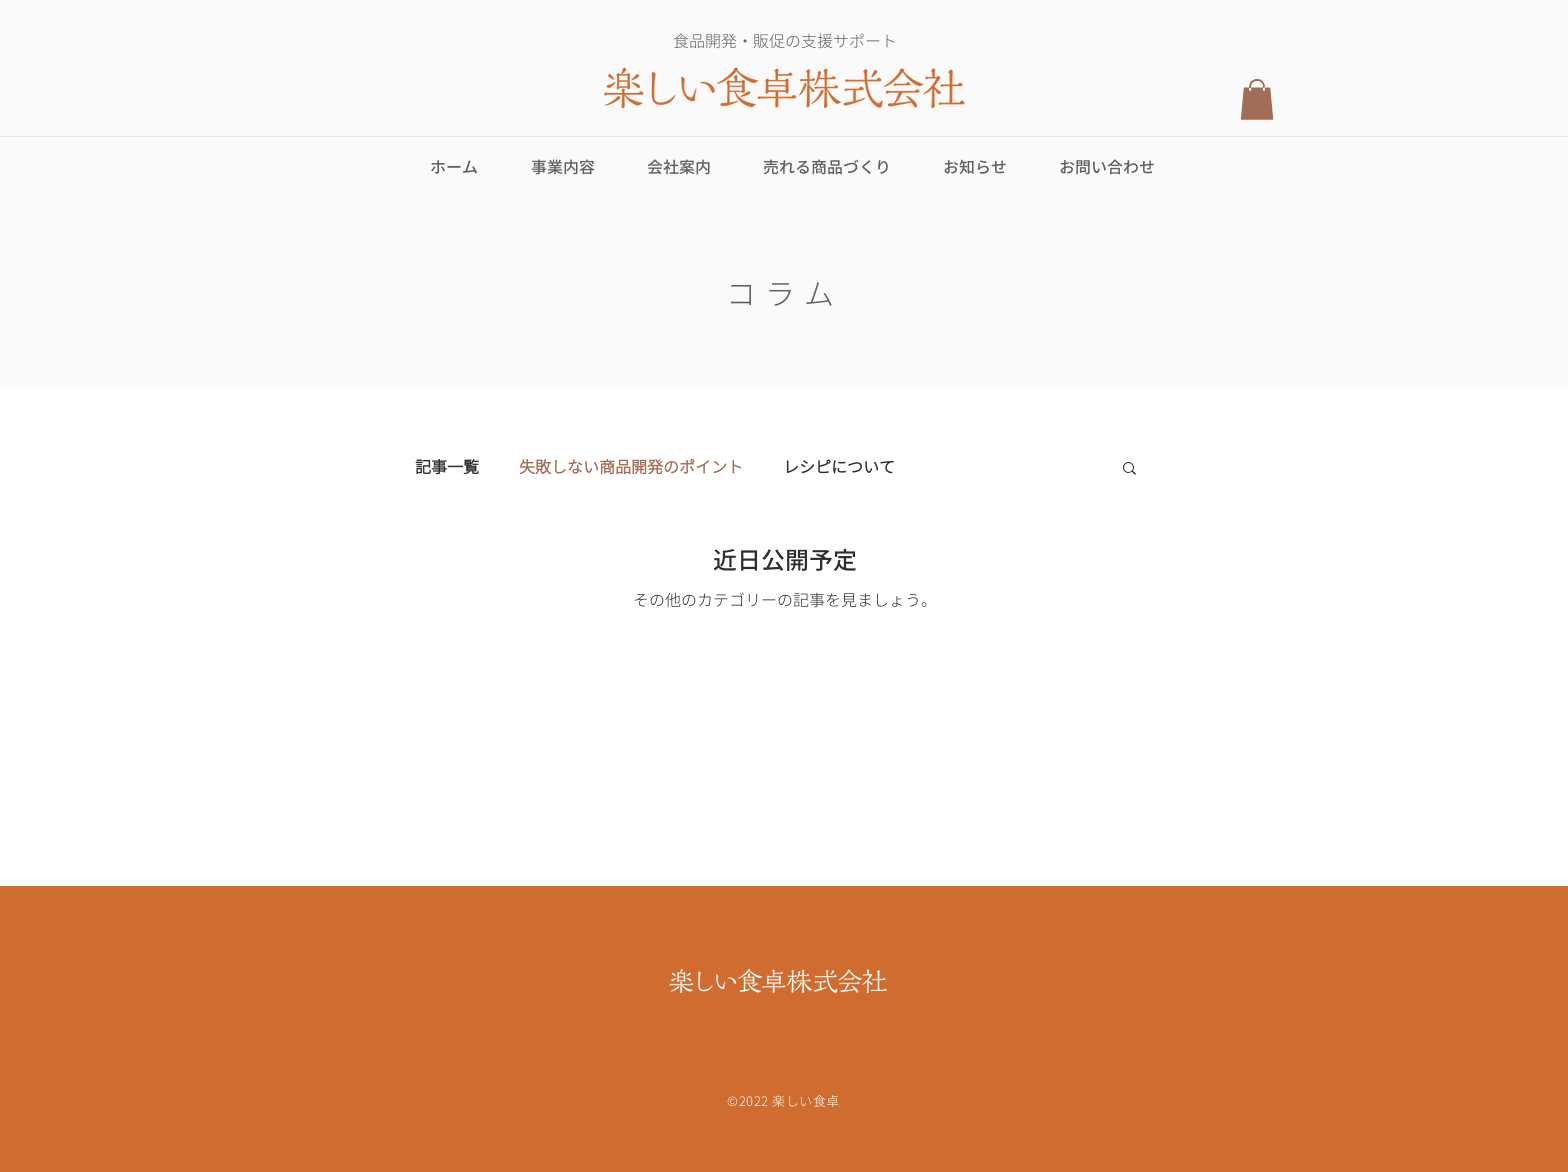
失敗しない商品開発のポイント (631, 467)
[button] (1257, 99)
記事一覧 (447, 467)
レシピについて (839, 467)
